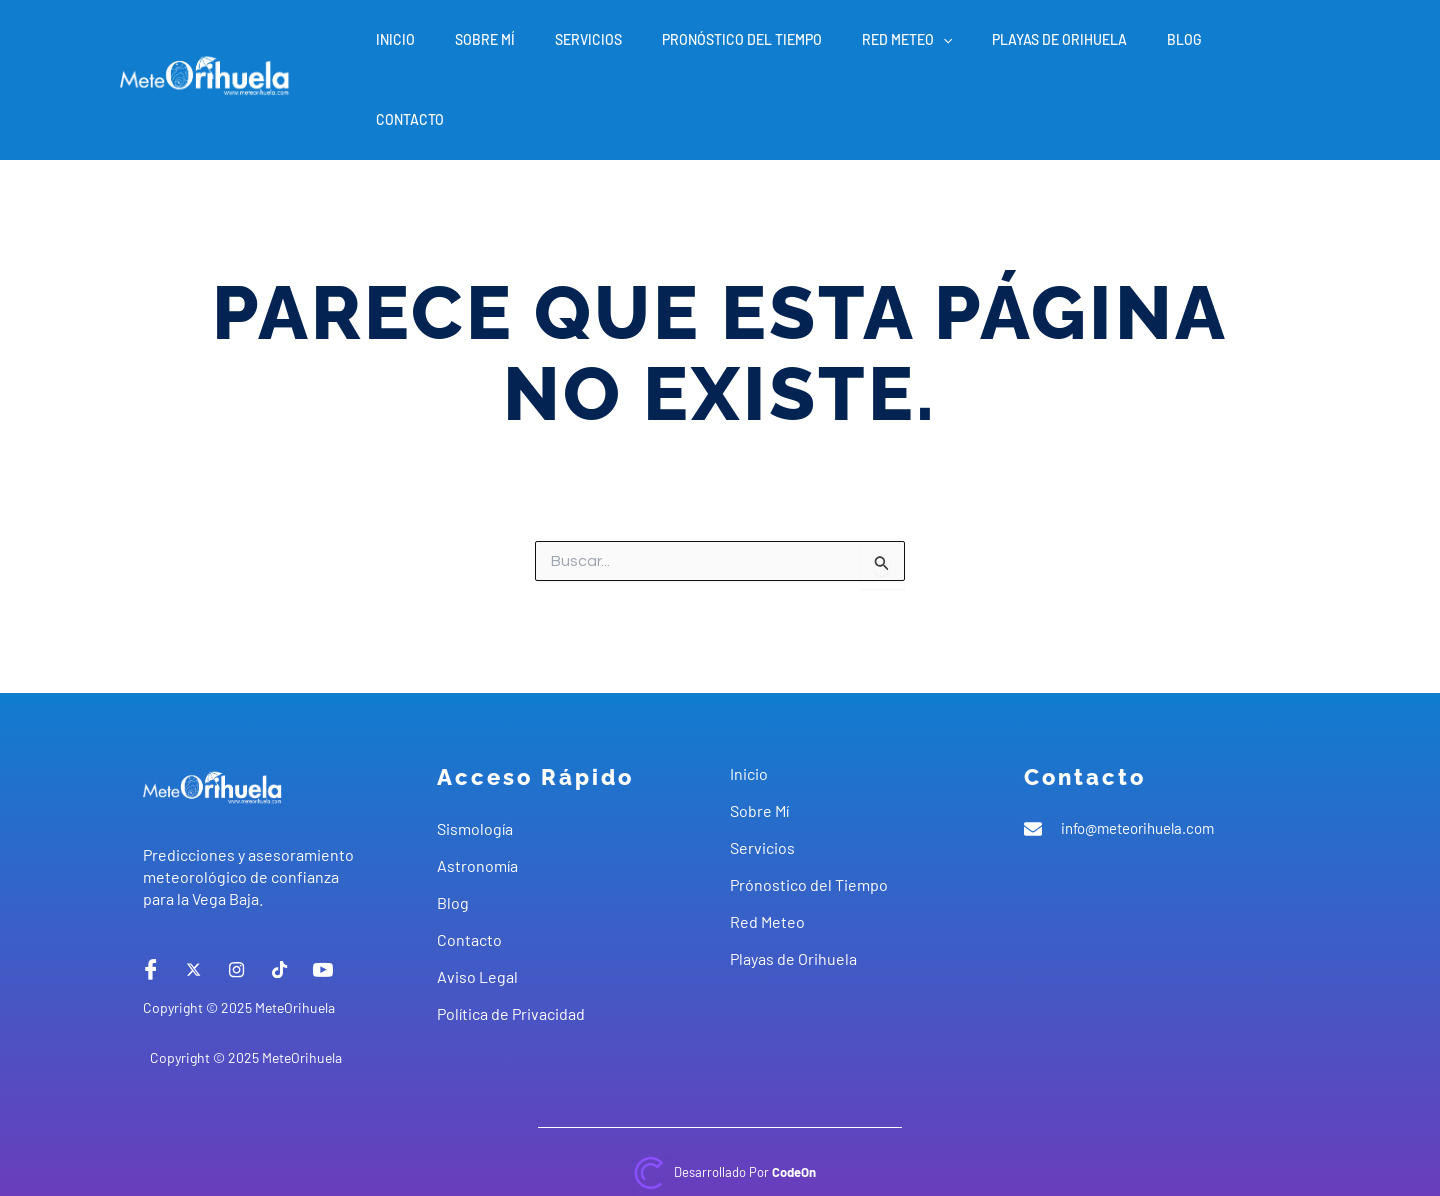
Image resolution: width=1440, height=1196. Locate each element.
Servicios (644, 49)
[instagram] (237, 910)
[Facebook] (151, 910)
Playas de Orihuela (1079, 49)
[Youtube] (323, 910)
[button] (975, 50)
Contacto (1272, 49)
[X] (194, 910)
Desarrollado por (745, 1112)
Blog (1192, 49)
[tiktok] (280, 910)
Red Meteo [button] (939, 50)
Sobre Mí (553, 49)
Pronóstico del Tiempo (786, 49)
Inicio (475, 49)
